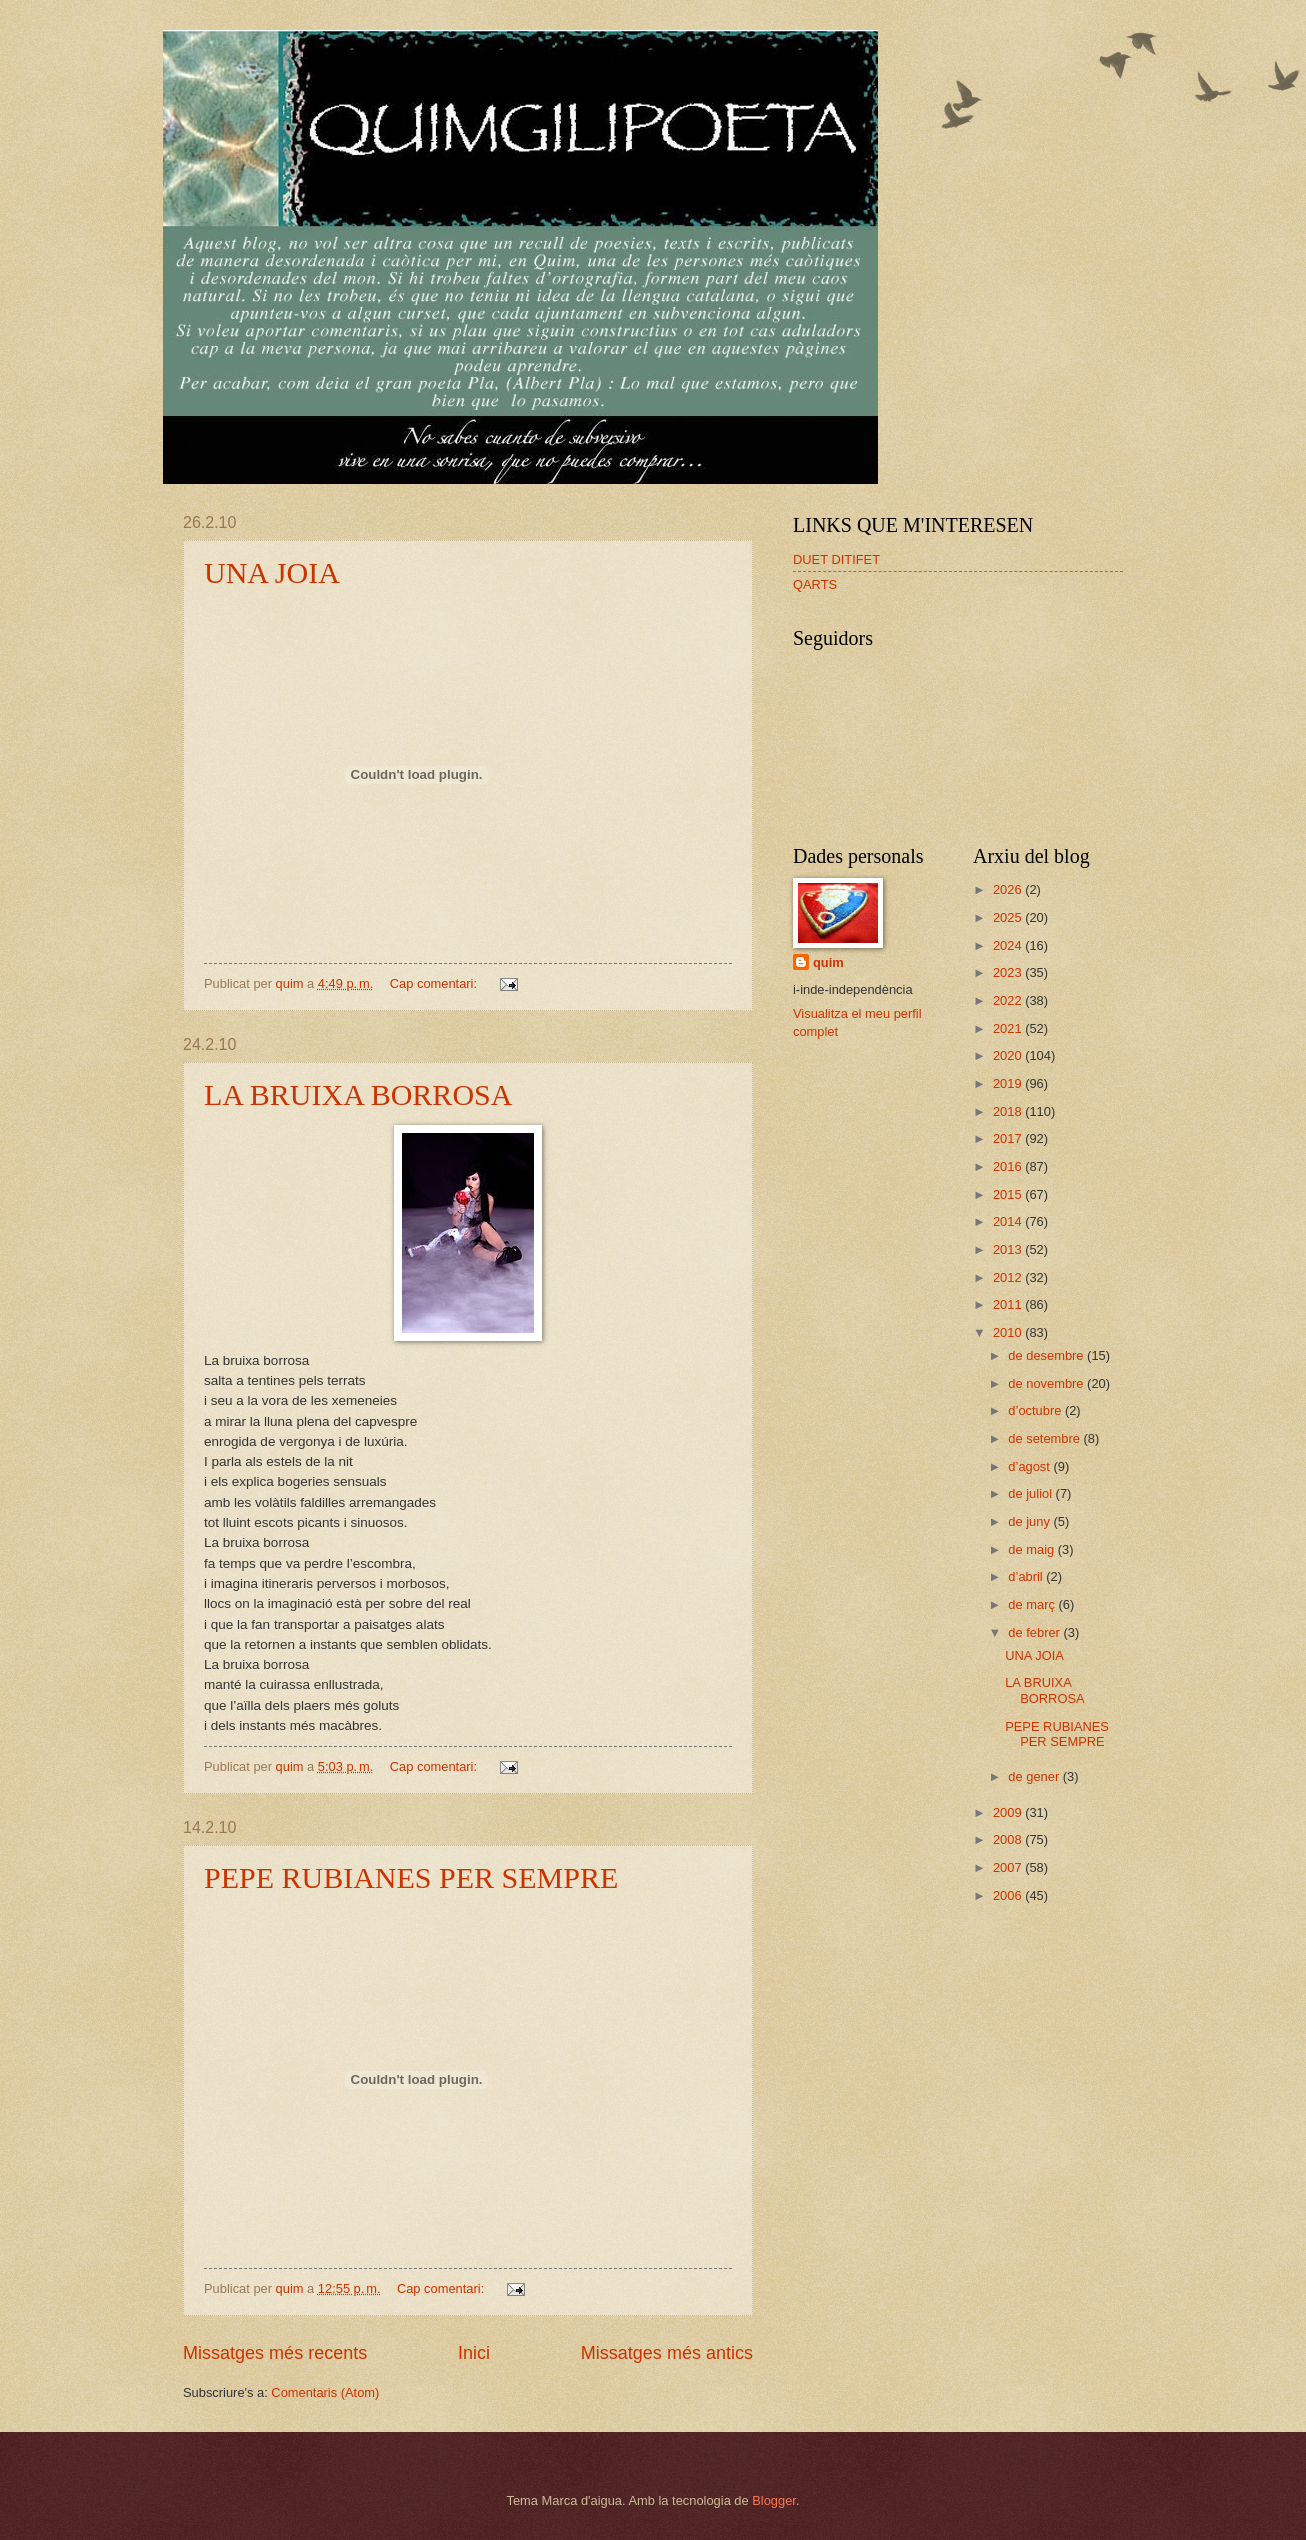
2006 (1009, 1895)
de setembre (1045, 1438)
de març (1033, 1604)
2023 (1009, 972)
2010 (1009, 1332)
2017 (1009, 1138)
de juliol (1031, 1493)
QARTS (815, 584)
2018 (1009, 1111)
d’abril (1027, 1576)
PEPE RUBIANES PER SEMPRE (411, 1877)
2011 (1009, 1304)
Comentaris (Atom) (325, 2392)
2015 (1009, 1194)
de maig (1032, 1549)
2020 (1009, 1055)
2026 (1009, 889)
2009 (1009, 1812)
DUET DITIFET (836, 559)
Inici (474, 2353)
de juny (1030, 1521)
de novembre (1047, 1383)
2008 (1009, 1839)
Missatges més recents (275, 2353)
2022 (1009, 1000)
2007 (1009, 1867)
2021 (1009, 1028)
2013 (1009, 1249)
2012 (1009, 1277)
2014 (1009, 1221)
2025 (1009, 917)
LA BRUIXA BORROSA (358, 1094)
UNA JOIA (272, 572)
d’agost (1030, 1466)
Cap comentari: (435, 983)
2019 (1009, 1083)
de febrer (1035, 1632)
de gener (1035, 1776)
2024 (1009, 945)
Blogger (774, 2500)
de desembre (1047, 1355)
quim (828, 962)
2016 (1009, 1166)
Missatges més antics (667, 2353)
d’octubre (1036, 1410)
